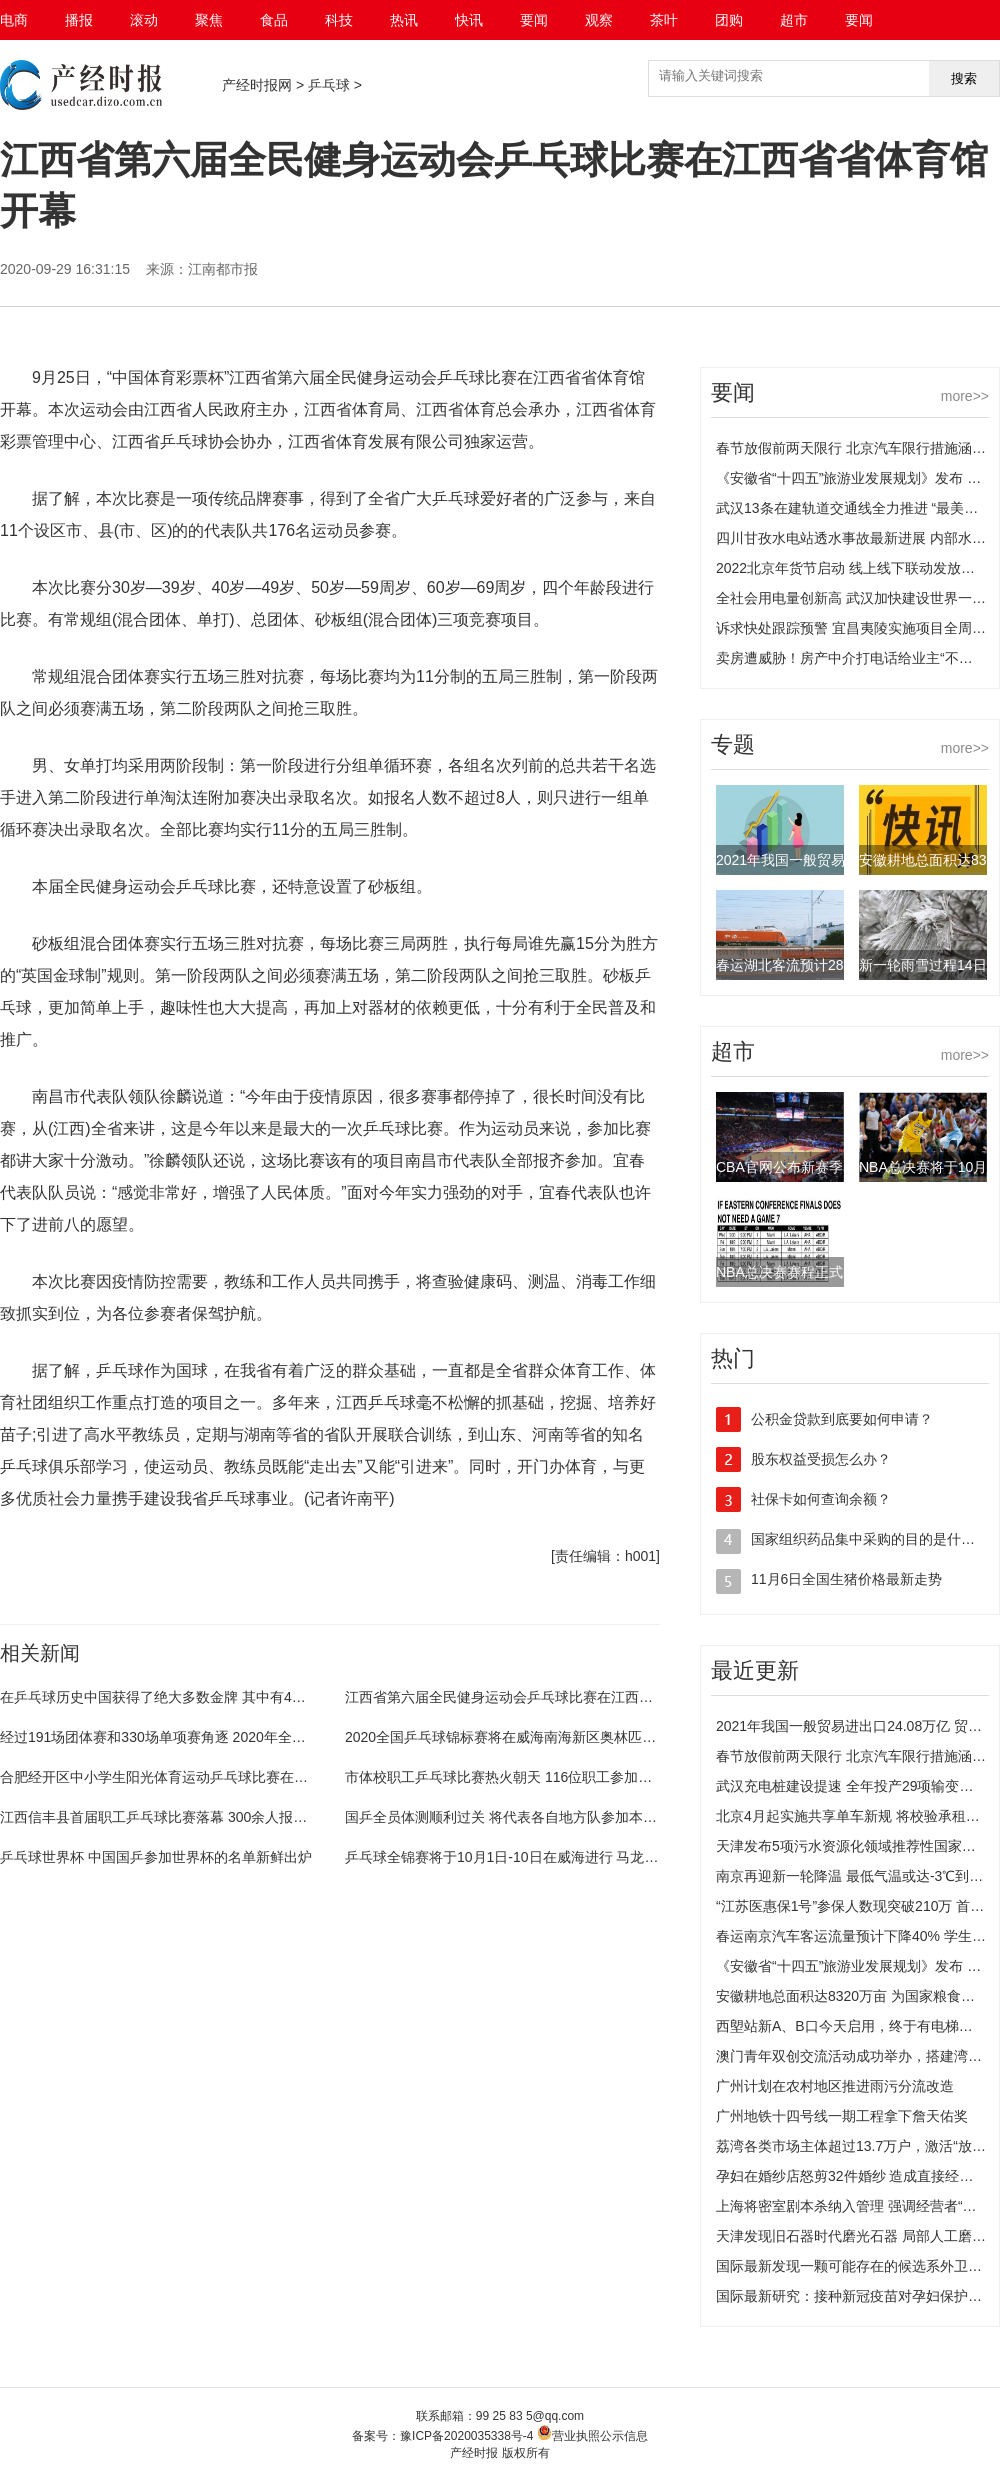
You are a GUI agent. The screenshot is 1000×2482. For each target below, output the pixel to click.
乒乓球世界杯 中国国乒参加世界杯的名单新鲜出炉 (156, 1857)
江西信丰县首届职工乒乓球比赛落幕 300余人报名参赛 (167, 1817)
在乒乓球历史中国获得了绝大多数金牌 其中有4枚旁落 (167, 1697)
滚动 (144, 20)
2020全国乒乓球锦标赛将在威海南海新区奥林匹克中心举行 (528, 1737)
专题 (733, 744)
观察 (599, 20)
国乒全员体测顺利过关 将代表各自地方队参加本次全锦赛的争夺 (543, 1817)
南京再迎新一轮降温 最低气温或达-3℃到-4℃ (855, 1876)
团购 (729, 20)
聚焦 (209, 20)
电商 (14, 20)
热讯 (404, 20)
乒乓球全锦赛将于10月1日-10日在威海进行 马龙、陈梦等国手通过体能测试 (578, 1857)
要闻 (534, 20)
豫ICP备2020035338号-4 (466, 2436)
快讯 (469, 20)
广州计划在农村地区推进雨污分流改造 (835, 2086)
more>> (965, 396)
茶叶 (664, 20)
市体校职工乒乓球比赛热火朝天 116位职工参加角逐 (505, 1777)
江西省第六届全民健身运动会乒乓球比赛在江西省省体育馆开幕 (541, 1697)
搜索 (964, 78)
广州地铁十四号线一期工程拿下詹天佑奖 (842, 2116)
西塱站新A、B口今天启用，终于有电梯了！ (851, 2026)
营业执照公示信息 (592, 2436)
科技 (339, 20)
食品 (274, 20)
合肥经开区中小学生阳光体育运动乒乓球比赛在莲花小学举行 (189, 1777)
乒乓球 (329, 85)
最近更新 (755, 1670)
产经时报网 (257, 85)
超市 (794, 20)
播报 (79, 20)
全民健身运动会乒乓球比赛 (123, 1608)
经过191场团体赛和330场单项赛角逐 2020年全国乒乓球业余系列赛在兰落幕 (237, 1737)
